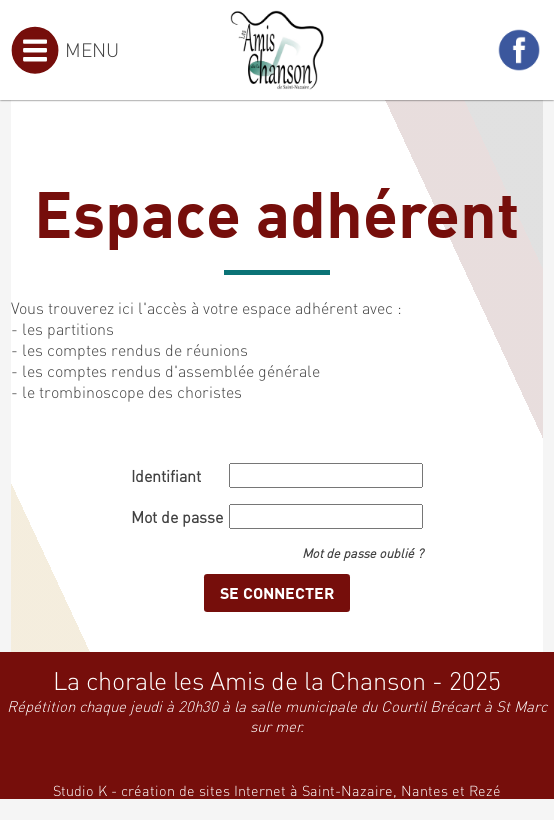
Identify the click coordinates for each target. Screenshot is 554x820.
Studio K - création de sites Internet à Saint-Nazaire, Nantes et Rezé (277, 790)
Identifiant (166, 475)
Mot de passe (177, 516)
